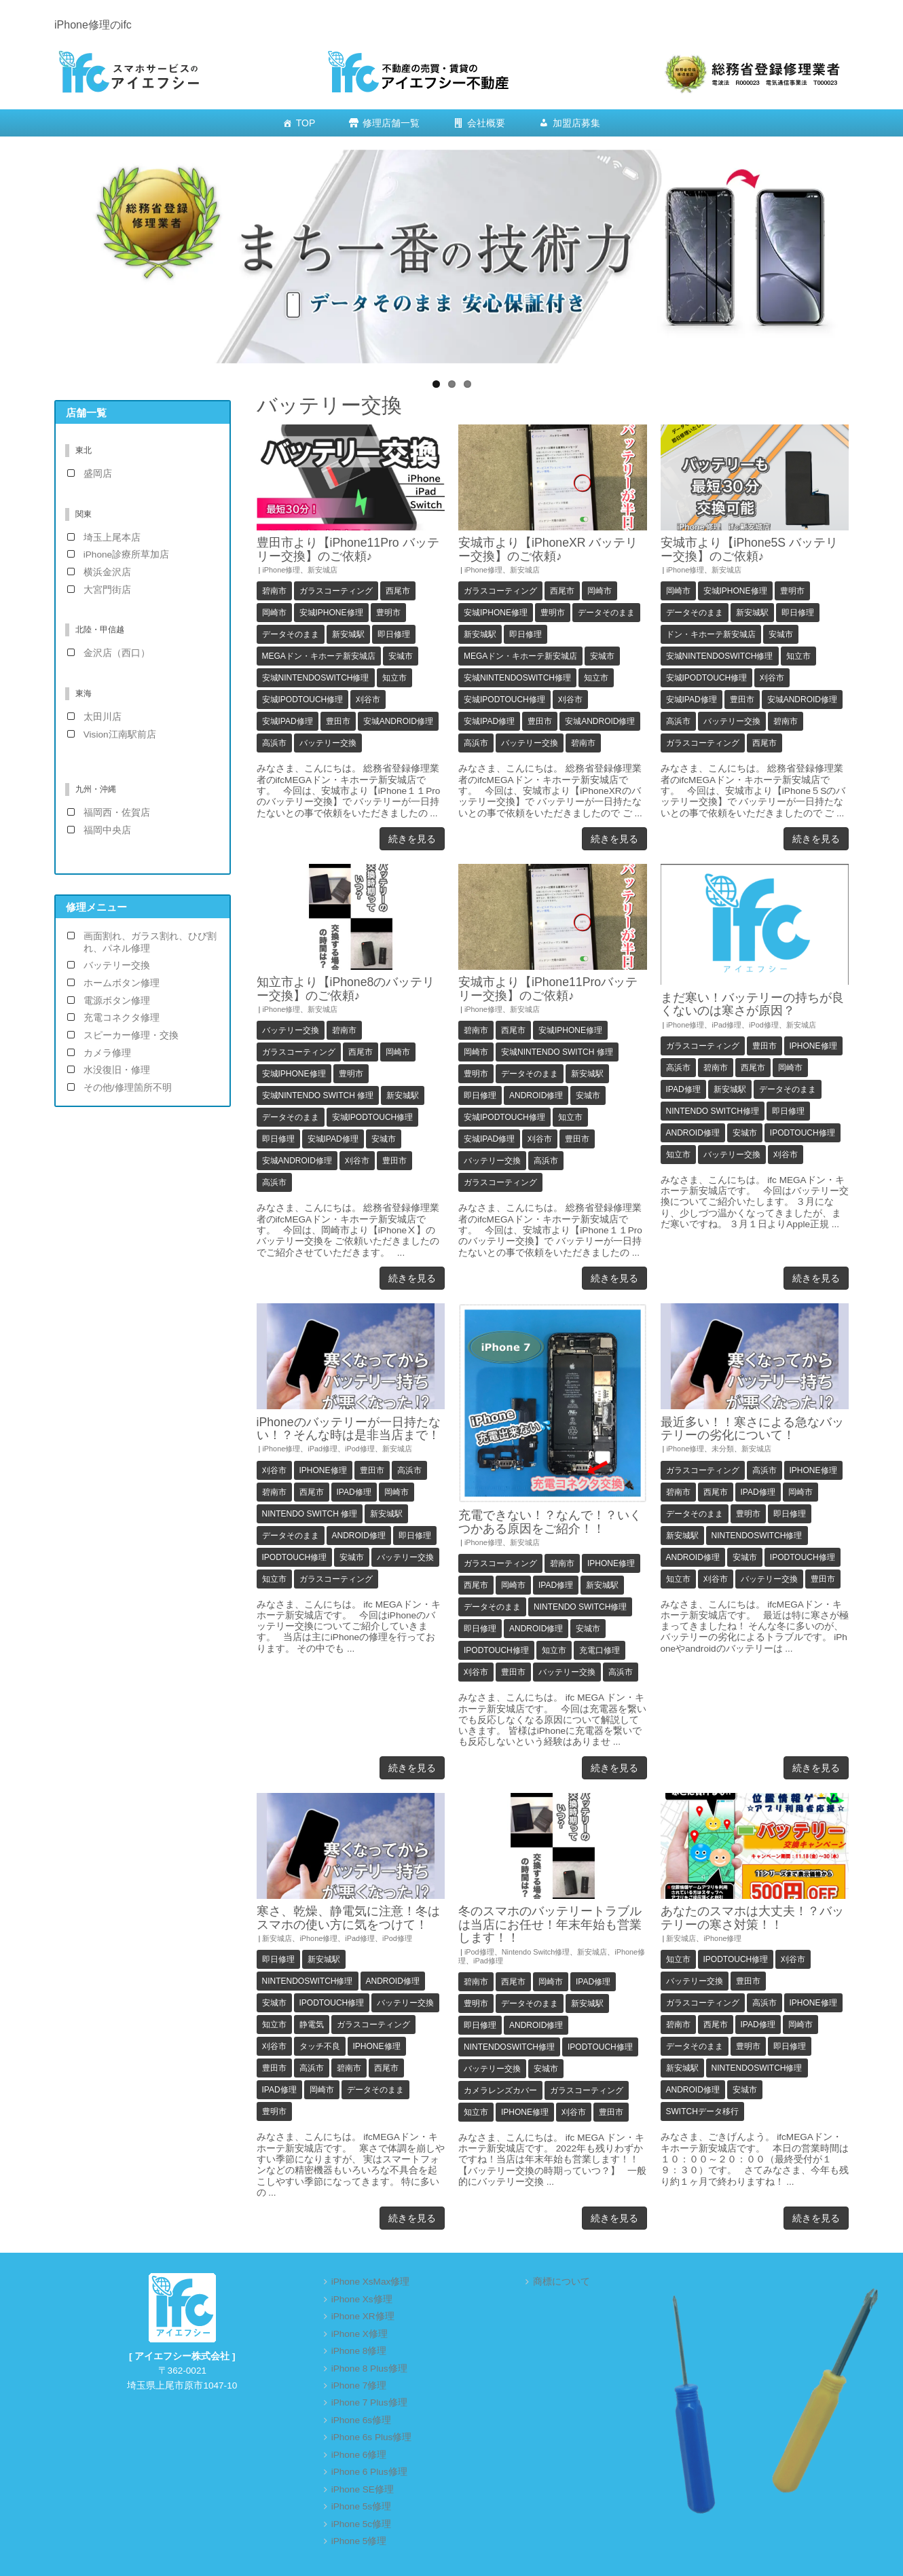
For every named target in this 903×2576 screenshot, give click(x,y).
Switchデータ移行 (702, 2111)
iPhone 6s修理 (361, 2420)
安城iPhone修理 (331, 612)
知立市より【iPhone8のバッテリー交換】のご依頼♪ (346, 988)
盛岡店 (98, 474)
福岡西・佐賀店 (117, 813)
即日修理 (393, 634)
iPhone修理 (281, 570)
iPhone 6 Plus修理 (369, 2472)
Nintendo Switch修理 (712, 1111)
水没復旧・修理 (117, 1070)
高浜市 (274, 743)
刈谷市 (368, 699)
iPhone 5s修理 (361, 2506)
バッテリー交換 (327, 743)
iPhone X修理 (359, 2334)
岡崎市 (274, 612)
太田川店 (103, 717)
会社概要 (486, 122)
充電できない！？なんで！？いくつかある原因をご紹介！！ (550, 1521)
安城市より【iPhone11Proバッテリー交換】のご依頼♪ (548, 988)
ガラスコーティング (336, 591)
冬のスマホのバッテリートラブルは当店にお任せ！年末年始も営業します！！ (550, 1924)
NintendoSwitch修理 (757, 1535)
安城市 (400, 656)
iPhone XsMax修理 (370, 2281)
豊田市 (338, 721)
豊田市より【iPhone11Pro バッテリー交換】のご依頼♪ (348, 549)
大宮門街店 (107, 590)
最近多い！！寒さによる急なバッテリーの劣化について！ (752, 1428)
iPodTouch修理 (802, 1133)
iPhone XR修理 (362, 2316)
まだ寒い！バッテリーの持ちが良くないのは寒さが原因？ (752, 1004)
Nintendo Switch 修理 (310, 1514)
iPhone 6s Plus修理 (371, 2437)
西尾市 (398, 591)
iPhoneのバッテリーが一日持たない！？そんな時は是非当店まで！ (349, 1428)
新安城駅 (348, 634)
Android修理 (536, 1095)
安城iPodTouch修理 (303, 699)
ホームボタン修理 (122, 983)
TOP (306, 122)
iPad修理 (726, 1025)
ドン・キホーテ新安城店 (711, 634)
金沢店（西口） (117, 653)
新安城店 (322, 570)
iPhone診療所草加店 (126, 554)
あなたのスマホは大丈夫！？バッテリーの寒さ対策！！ (752, 1917)
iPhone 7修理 (359, 2385)
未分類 (723, 1449)
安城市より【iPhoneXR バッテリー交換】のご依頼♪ (548, 549)
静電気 (311, 2024)
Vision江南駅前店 (120, 734)
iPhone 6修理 (359, 2455)
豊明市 (388, 612)
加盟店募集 (576, 122)
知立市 (394, 678)
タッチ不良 (319, 2046)
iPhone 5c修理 (361, 2524)
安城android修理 (398, 721)
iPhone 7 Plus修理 (369, 2402)
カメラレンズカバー (500, 2090)
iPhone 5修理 (359, 2541)
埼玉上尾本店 (112, 537)
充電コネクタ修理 (122, 1018)
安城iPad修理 (287, 721)
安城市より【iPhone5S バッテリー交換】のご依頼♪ (749, 549)
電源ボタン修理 (117, 1001)
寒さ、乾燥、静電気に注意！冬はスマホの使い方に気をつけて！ (348, 1917)
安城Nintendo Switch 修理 (318, 1095)
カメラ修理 (107, 1053)
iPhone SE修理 (362, 2489)
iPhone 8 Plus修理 (369, 2368)
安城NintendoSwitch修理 (315, 678)
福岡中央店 (107, 830)
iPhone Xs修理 (361, 2299)
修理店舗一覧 (391, 122)
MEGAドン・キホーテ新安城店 (318, 656)
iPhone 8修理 (359, 2351)
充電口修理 (599, 1650)
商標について (561, 2281)
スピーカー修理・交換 (131, 1035)
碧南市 (274, 591)
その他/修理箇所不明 (128, 1088)
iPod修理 (764, 1025)
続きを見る (412, 838)
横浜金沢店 (107, 572)
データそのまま (290, 634)
